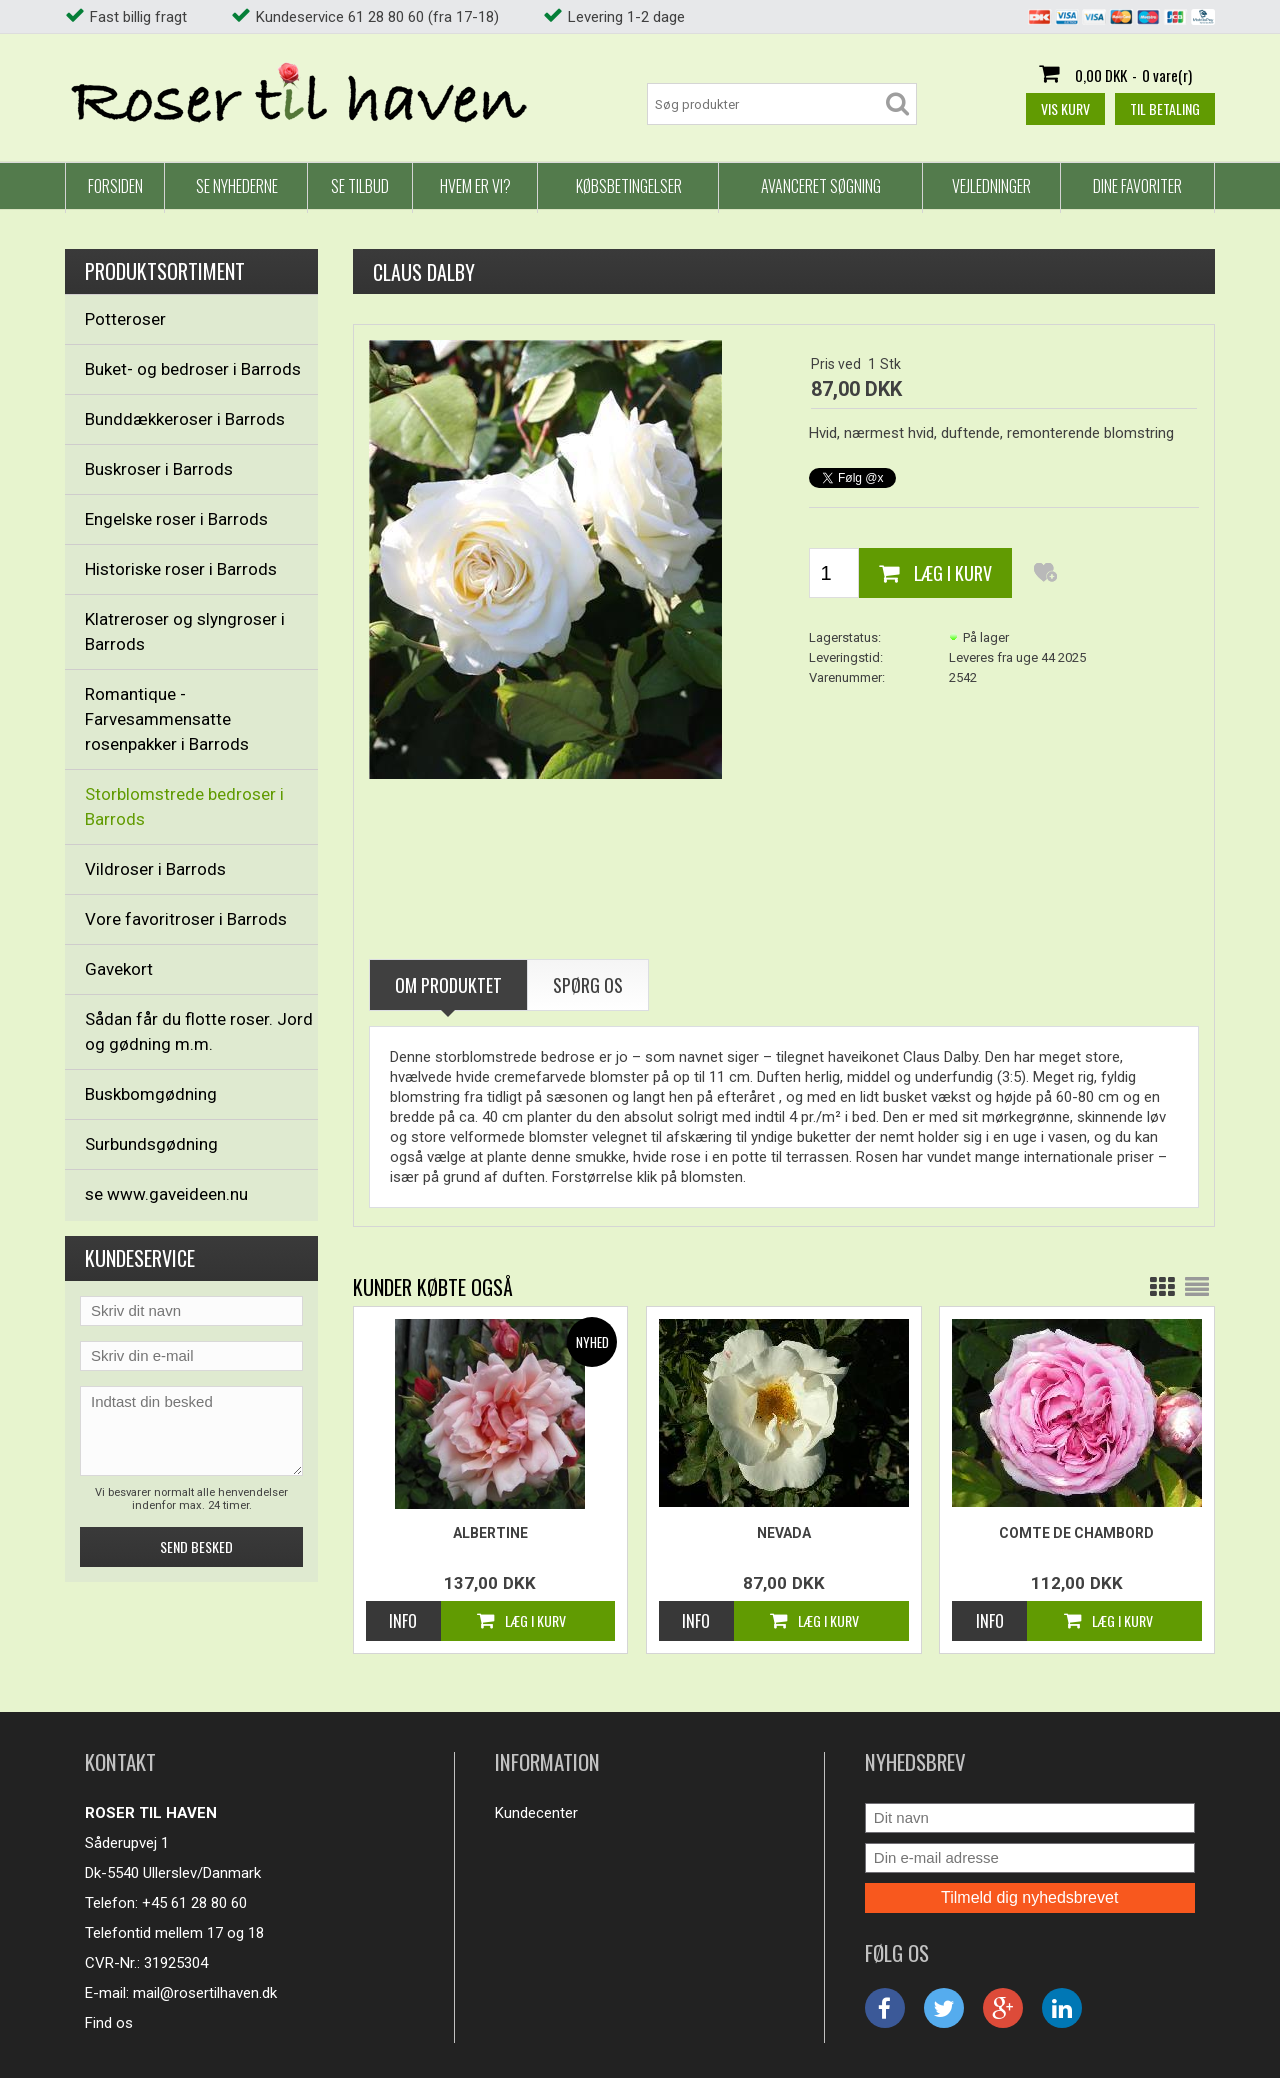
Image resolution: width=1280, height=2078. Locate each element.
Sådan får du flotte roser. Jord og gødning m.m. (199, 1031)
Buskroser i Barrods (159, 469)
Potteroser (125, 319)
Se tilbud (360, 186)
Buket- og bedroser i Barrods (193, 369)
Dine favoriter (1137, 186)
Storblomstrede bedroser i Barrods (184, 806)
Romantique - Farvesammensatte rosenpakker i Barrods (167, 719)
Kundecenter (536, 1813)
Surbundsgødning (151, 1144)
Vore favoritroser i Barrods (186, 919)
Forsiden (115, 186)
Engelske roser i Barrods (176, 519)
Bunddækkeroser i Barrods (185, 419)
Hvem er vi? (475, 186)
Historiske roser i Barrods (181, 569)
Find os (109, 2023)
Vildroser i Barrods (155, 869)
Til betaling (1165, 108)
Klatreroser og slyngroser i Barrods (185, 631)
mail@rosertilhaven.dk (205, 1993)
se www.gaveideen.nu (166, 1194)
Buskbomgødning (151, 1094)
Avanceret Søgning (821, 186)
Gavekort (119, 969)
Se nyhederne (237, 186)
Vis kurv (1065, 108)
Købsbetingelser (629, 186)
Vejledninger (991, 186)
